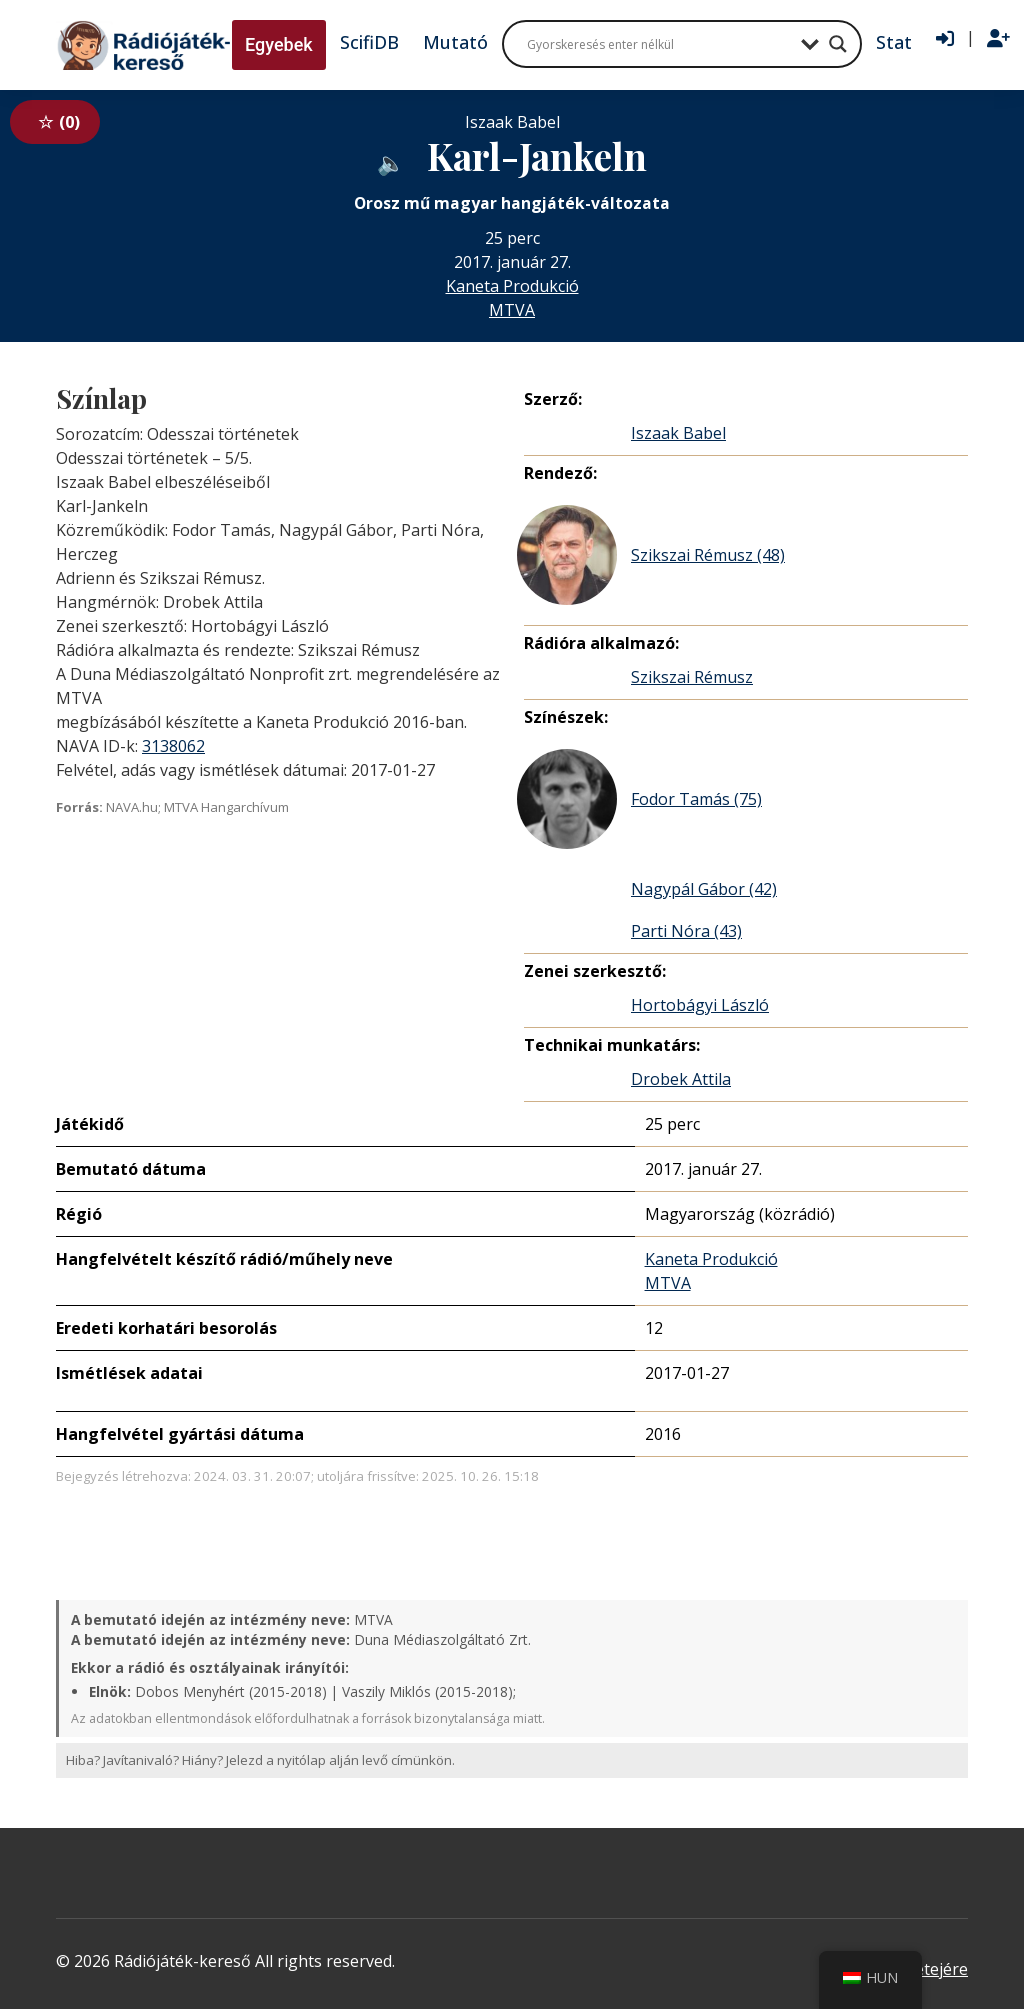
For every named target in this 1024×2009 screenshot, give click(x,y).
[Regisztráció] (998, 39)
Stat (894, 42)
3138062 (173, 746)
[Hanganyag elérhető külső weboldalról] (391, 160)
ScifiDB (369, 42)
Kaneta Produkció (512, 286)
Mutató (455, 42)
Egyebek (279, 44)
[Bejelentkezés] (945, 39)
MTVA (512, 310)
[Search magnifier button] (838, 44)
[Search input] (659, 44)
